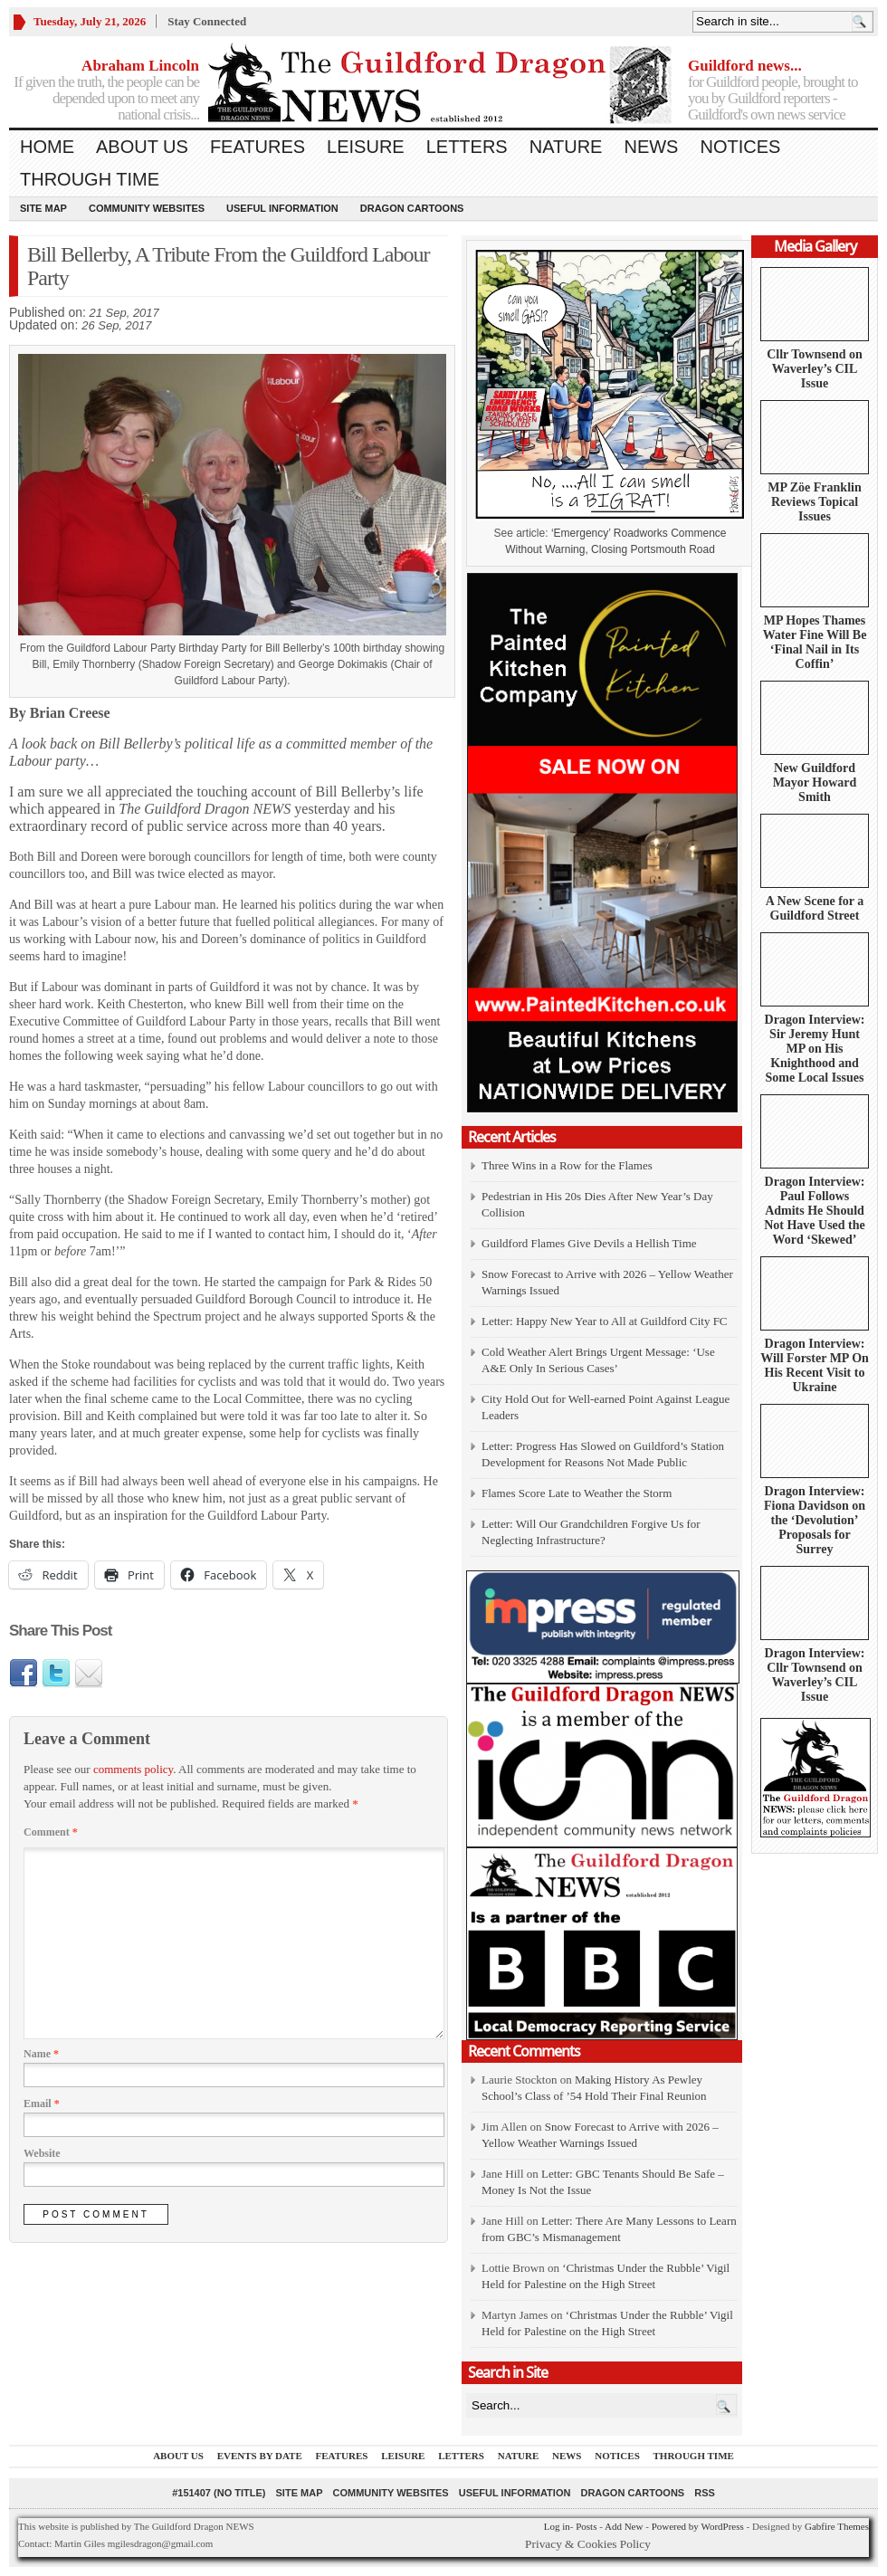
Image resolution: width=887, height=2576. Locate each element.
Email (42, 2103)
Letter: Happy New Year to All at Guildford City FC (605, 1321)
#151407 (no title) (218, 2492)
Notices (740, 147)
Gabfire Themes (837, 2526)
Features (257, 147)
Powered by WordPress (698, 2526)
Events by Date (259, 2455)
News (651, 147)
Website (42, 2153)
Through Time (89, 179)
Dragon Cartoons (412, 208)
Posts (586, 2526)
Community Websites (147, 208)
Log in (557, 2526)
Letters (467, 147)
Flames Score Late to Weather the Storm (577, 1493)
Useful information (282, 208)
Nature (566, 147)
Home (47, 147)
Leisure (366, 147)
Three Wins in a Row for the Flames (567, 1165)
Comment (51, 1832)
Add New (624, 2526)
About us (142, 147)
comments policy (133, 1769)
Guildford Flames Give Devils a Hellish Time (589, 1243)
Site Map (43, 208)
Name (41, 2053)
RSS (704, 2492)
